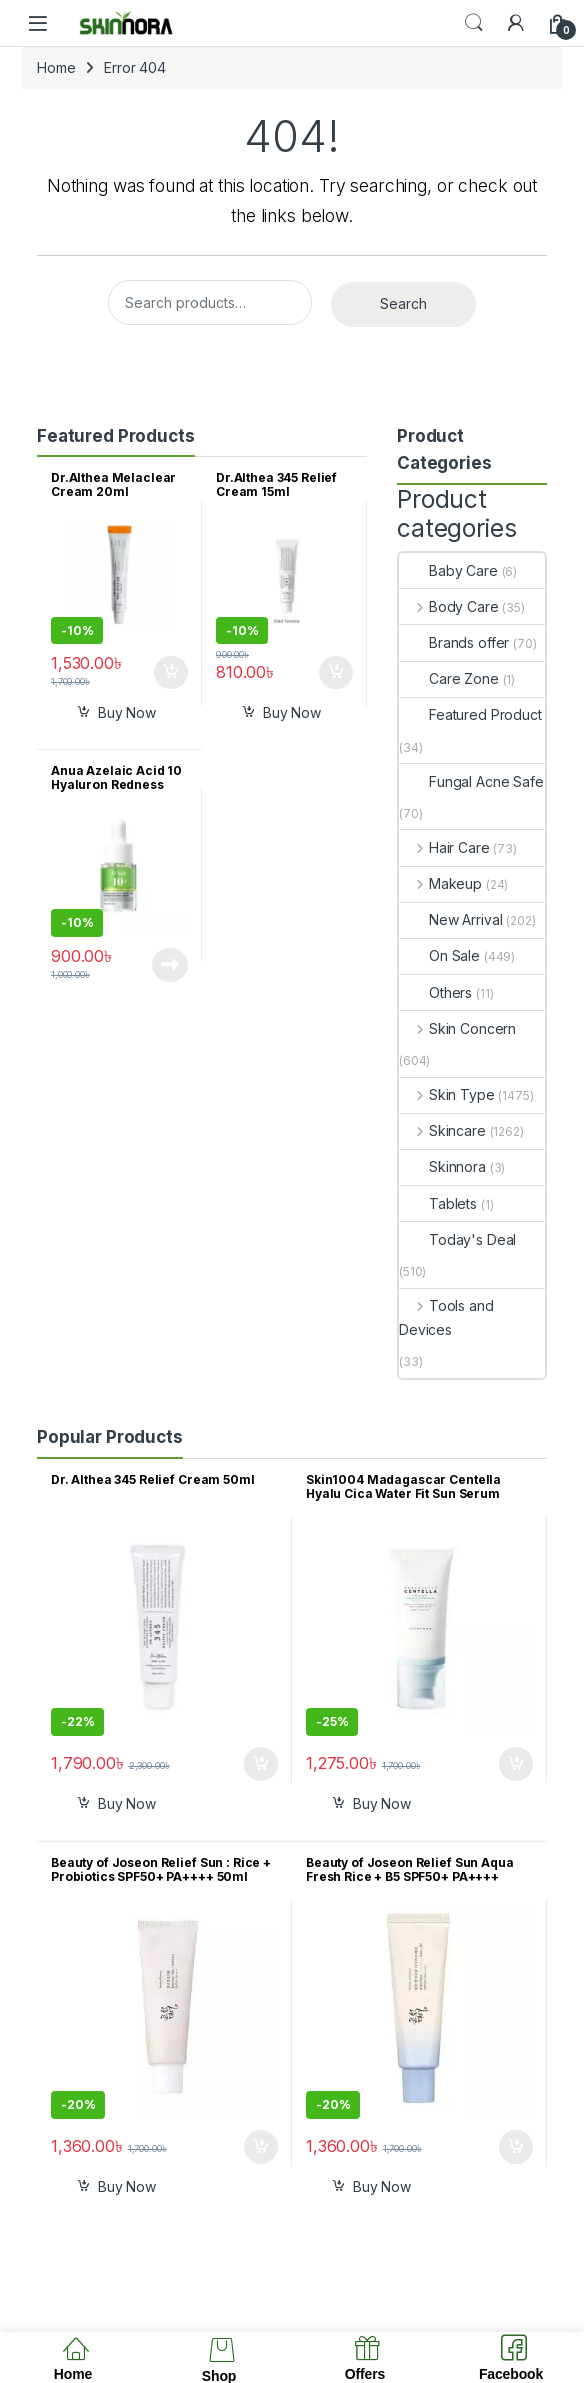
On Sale (439, 955)
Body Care (449, 606)
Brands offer (454, 642)
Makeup (440, 883)
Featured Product (470, 714)
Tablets (438, 1203)
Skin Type (447, 1094)
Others (435, 992)
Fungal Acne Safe (471, 781)
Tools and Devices (446, 1317)
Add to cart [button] (171, 673)
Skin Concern (457, 1028)
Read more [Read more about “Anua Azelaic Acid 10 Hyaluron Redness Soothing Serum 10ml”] (170, 965)
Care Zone (449, 678)
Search (474, 23)
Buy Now (127, 712)
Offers (365, 2374)
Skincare (442, 1130)
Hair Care (444, 847)
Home (56, 67)
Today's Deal (457, 1239)
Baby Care (448, 570)
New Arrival (450, 919)
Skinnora (442, 1166)
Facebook (511, 2374)
